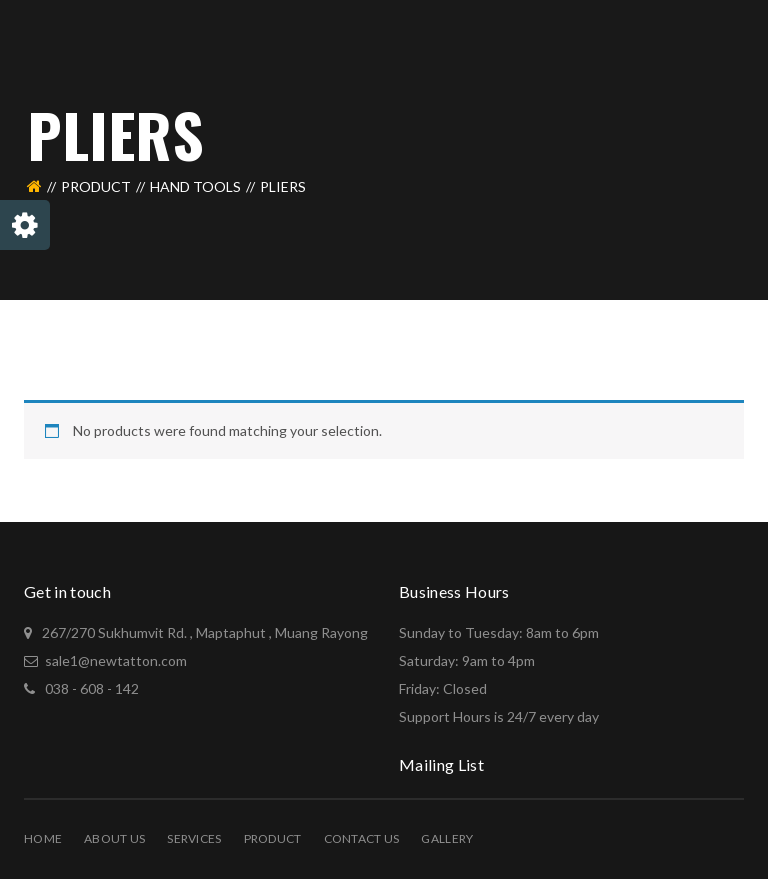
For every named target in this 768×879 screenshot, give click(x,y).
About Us (114, 838)
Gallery (447, 838)
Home (43, 838)
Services (194, 838)
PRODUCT (96, 186)
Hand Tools (195, 186)
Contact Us (362, 838)
